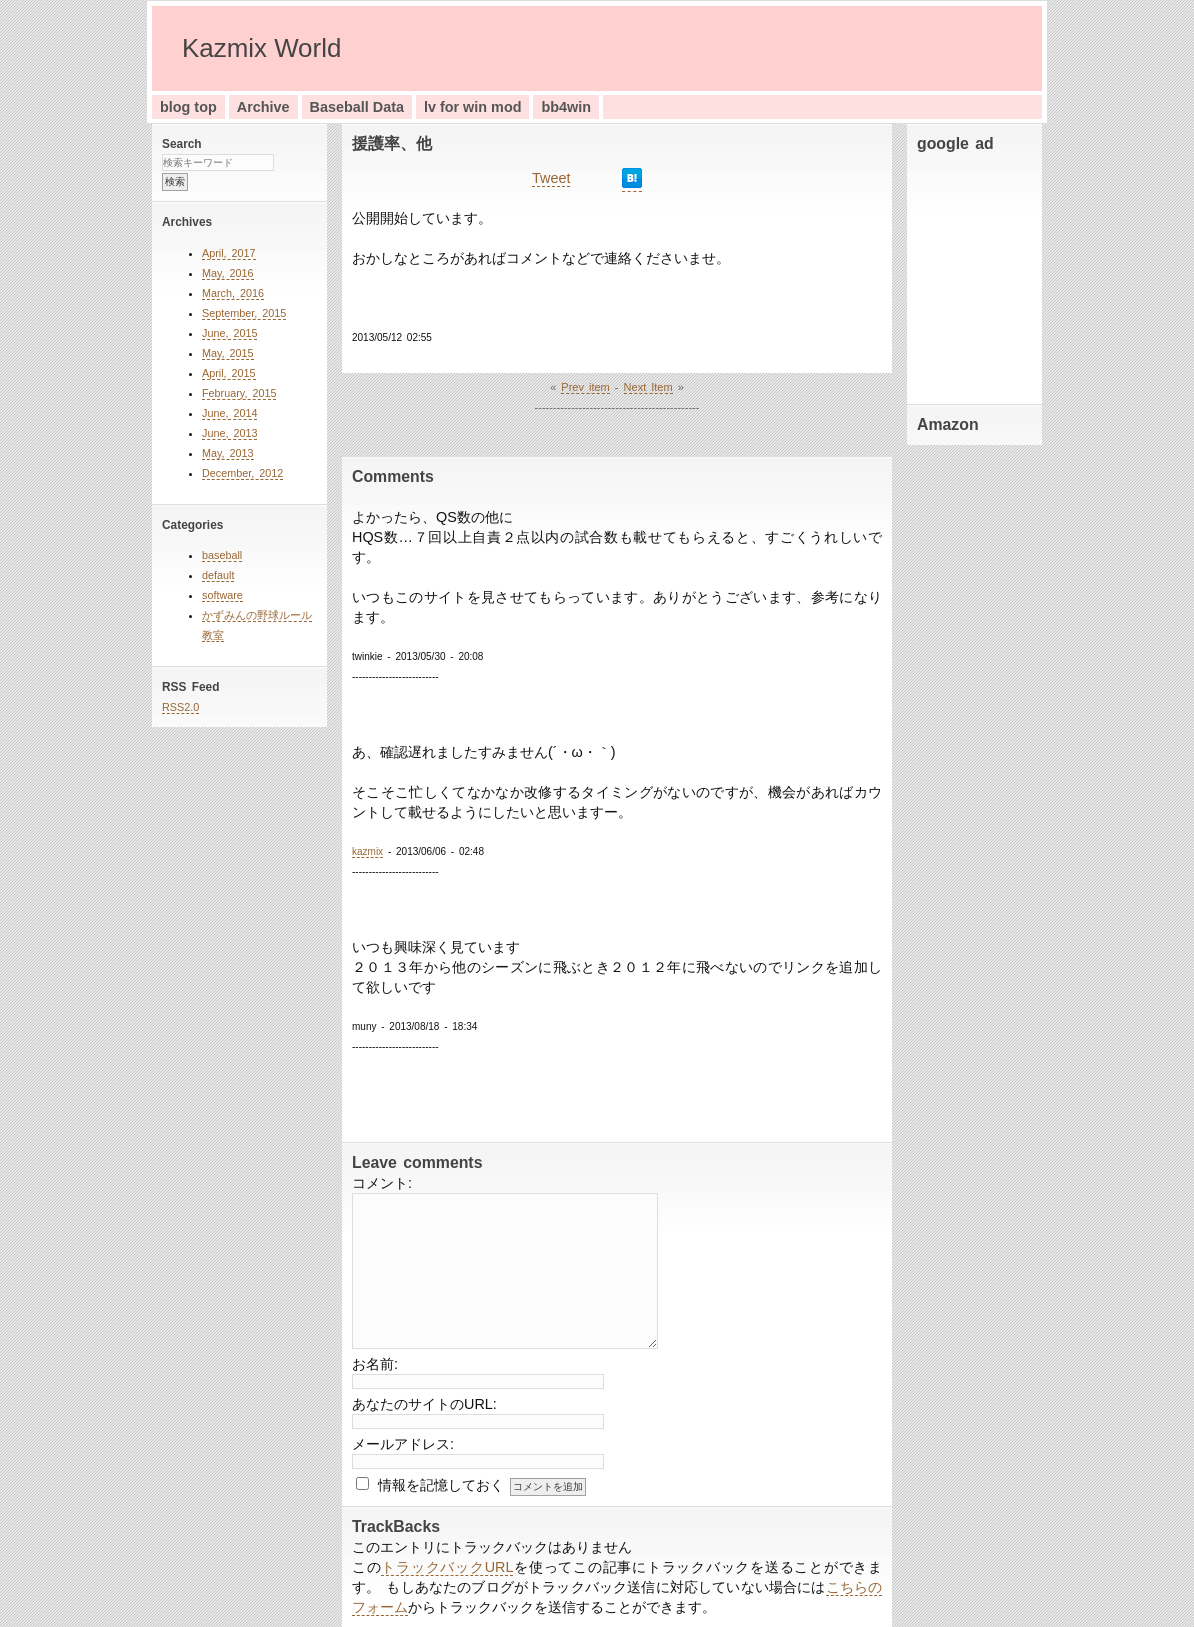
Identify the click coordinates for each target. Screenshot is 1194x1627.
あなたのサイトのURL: (424, 1404)
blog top (188, 107)
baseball (222, 555)
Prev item (585, 387)
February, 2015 (239, 393)
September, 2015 (244, 313)
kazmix (367, 851)
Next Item (648, 387)
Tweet (551, 178)
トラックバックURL (447, 1567)
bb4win (566, 107)
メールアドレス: (403, 1444)
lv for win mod (473, 107)
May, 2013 (228, 453)
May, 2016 (228, 273)
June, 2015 (229, 333)
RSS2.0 (180, 707)
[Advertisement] (977, 274)
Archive (263, 107)
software (222, 595)
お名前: (375, 1364)
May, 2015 (228, 353)
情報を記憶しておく (441, 1485)
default (218, 575)
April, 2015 (229, 373)
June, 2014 (229, 413)
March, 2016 (233, 293)
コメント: (382, 1183)
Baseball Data (357, 107)
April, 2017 (229, 253)
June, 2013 (229, 433)
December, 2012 (242, 473)
